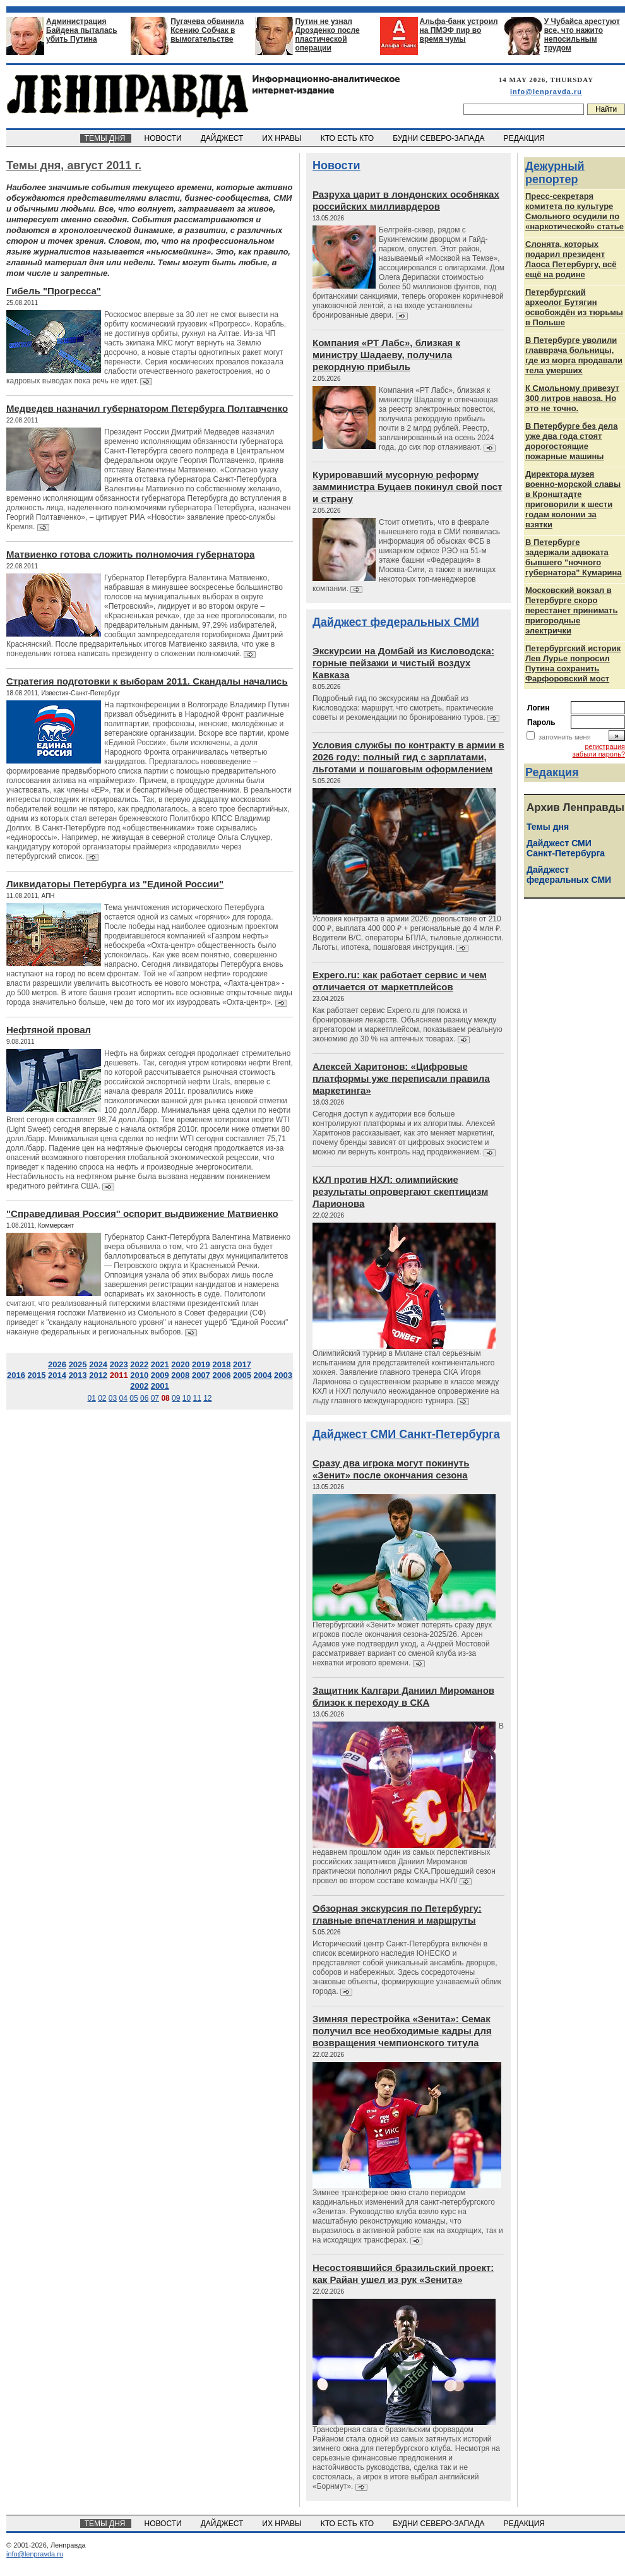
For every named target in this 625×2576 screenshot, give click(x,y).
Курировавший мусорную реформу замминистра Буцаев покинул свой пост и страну (407, 486)
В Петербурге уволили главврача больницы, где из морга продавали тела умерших (573, 355)
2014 (57, 1375)
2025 (78, 1364)
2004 (263, 1375)
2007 (201, 1375)
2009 (160, 1375)
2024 (98, 1364)
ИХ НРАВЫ (283, 138)
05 (133, 1398)
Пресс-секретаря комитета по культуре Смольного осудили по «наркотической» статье (574, 211)
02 (102, 1398)
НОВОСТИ (164, 138)
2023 (119, 1364)
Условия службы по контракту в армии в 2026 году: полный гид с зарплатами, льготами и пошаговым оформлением (408, 757)
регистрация (605, 746)
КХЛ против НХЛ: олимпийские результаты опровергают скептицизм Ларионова (400, 1191)
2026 (57, 1364)
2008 (180, 1375)
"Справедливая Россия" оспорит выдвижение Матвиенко (142, 1213)
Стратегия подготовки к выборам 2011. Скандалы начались (147, 681)
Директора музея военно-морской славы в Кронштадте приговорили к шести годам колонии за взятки (573, 499)
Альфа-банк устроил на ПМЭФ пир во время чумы (459, 30)
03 (113, 1398)
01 (91, 1398)
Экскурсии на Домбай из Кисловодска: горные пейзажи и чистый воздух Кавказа (403, 662)
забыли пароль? (599, 754)
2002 (139, 1386)
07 (155, 1398)
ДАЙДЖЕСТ (222, 138)
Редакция (552, 772)
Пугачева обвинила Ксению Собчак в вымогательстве (207, 30)
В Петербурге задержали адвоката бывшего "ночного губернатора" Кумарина (573, 557)
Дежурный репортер (555, 173)
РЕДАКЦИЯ (525, 138)
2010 (139, 1375)
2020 (180, 1364)
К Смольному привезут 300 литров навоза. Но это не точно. (572, 398)
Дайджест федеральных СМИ (395, 622)
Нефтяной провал (48, 1029)
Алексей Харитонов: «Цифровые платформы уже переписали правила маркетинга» (401, 1078)
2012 (98, 1375)
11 (197, 1398)
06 (144, 1398)
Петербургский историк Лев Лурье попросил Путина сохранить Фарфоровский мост (573, 663)
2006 (221, 1375)
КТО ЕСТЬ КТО (348, 138)
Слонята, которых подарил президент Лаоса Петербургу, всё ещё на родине (571, 259)
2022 (139, 1364)
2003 (283, 1375)
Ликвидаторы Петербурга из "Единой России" (114, 883)
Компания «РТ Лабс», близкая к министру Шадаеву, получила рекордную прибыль (386, 354)
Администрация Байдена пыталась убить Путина (81, 30)
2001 (160, 1386)
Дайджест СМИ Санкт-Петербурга (406, 1434)
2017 (242, 1364)
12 (207, 1398)
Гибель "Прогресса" (53, 290)
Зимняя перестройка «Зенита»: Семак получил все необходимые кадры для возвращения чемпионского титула (402, 2030)
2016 (16, 1375)
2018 (221, 1364)
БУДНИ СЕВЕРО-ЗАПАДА (439, 138)
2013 (78, 1375)
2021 (160, 1364)
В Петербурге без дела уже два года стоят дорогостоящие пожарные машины (571, 441)
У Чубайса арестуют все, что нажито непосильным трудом (582, 34)
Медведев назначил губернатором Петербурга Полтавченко (147, 408)
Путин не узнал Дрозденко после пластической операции (327, 34)
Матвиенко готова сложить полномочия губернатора (130, 554)
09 (176, 1398)
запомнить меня (565, 737)
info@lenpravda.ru (546, 91)
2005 (242, 1375)
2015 (37, 1375)
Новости (336, 165)
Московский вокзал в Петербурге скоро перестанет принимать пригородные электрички (571, 610)
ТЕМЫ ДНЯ (105, 138)
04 (123, 1398)
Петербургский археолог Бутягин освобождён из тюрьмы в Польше (574, 307)
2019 (201, 1364)
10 (186, 1398)
